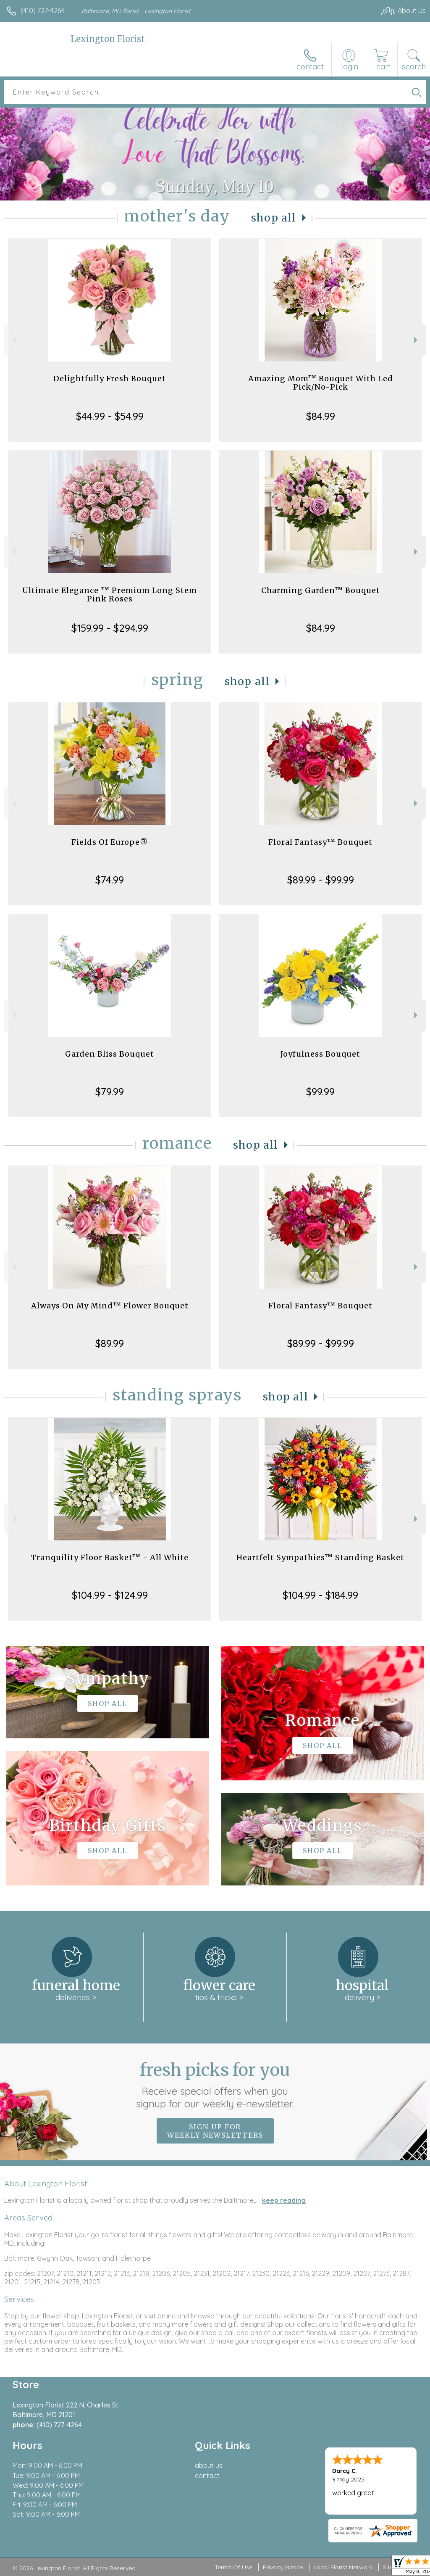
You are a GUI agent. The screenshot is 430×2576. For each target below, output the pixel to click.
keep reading (284, 2200)
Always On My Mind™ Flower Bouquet (110, 1305)
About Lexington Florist (45, 2183)
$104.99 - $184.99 (320, 1595)
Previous (13, 340)
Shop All (273, 217)
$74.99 (109, 879)
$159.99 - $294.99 (109, 628)
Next (417, 340)
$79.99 (109, 1091)
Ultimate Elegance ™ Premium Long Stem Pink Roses (109, 594)
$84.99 (320, 416)
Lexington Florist (108, 39)
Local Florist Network (343, 2567)
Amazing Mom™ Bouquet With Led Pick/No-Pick (320, 383)
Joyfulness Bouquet (320, 1054)
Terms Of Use (233, 2567)
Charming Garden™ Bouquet (320, 590)
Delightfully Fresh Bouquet (109, 378)
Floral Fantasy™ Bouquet (320, 842)
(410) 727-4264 (42, 10)
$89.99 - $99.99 (320, 879)
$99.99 (320, 1091)
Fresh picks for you (215, 2084)
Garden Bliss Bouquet (109, 1054)
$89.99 (109, 1343)
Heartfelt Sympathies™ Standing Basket (320, 1557)
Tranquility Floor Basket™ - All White (110, 1557)
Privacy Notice (283, 2567)
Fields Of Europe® (109, 842)
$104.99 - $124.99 (110, 1595)
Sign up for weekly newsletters (215, 2130)
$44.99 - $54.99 (110, 416)
